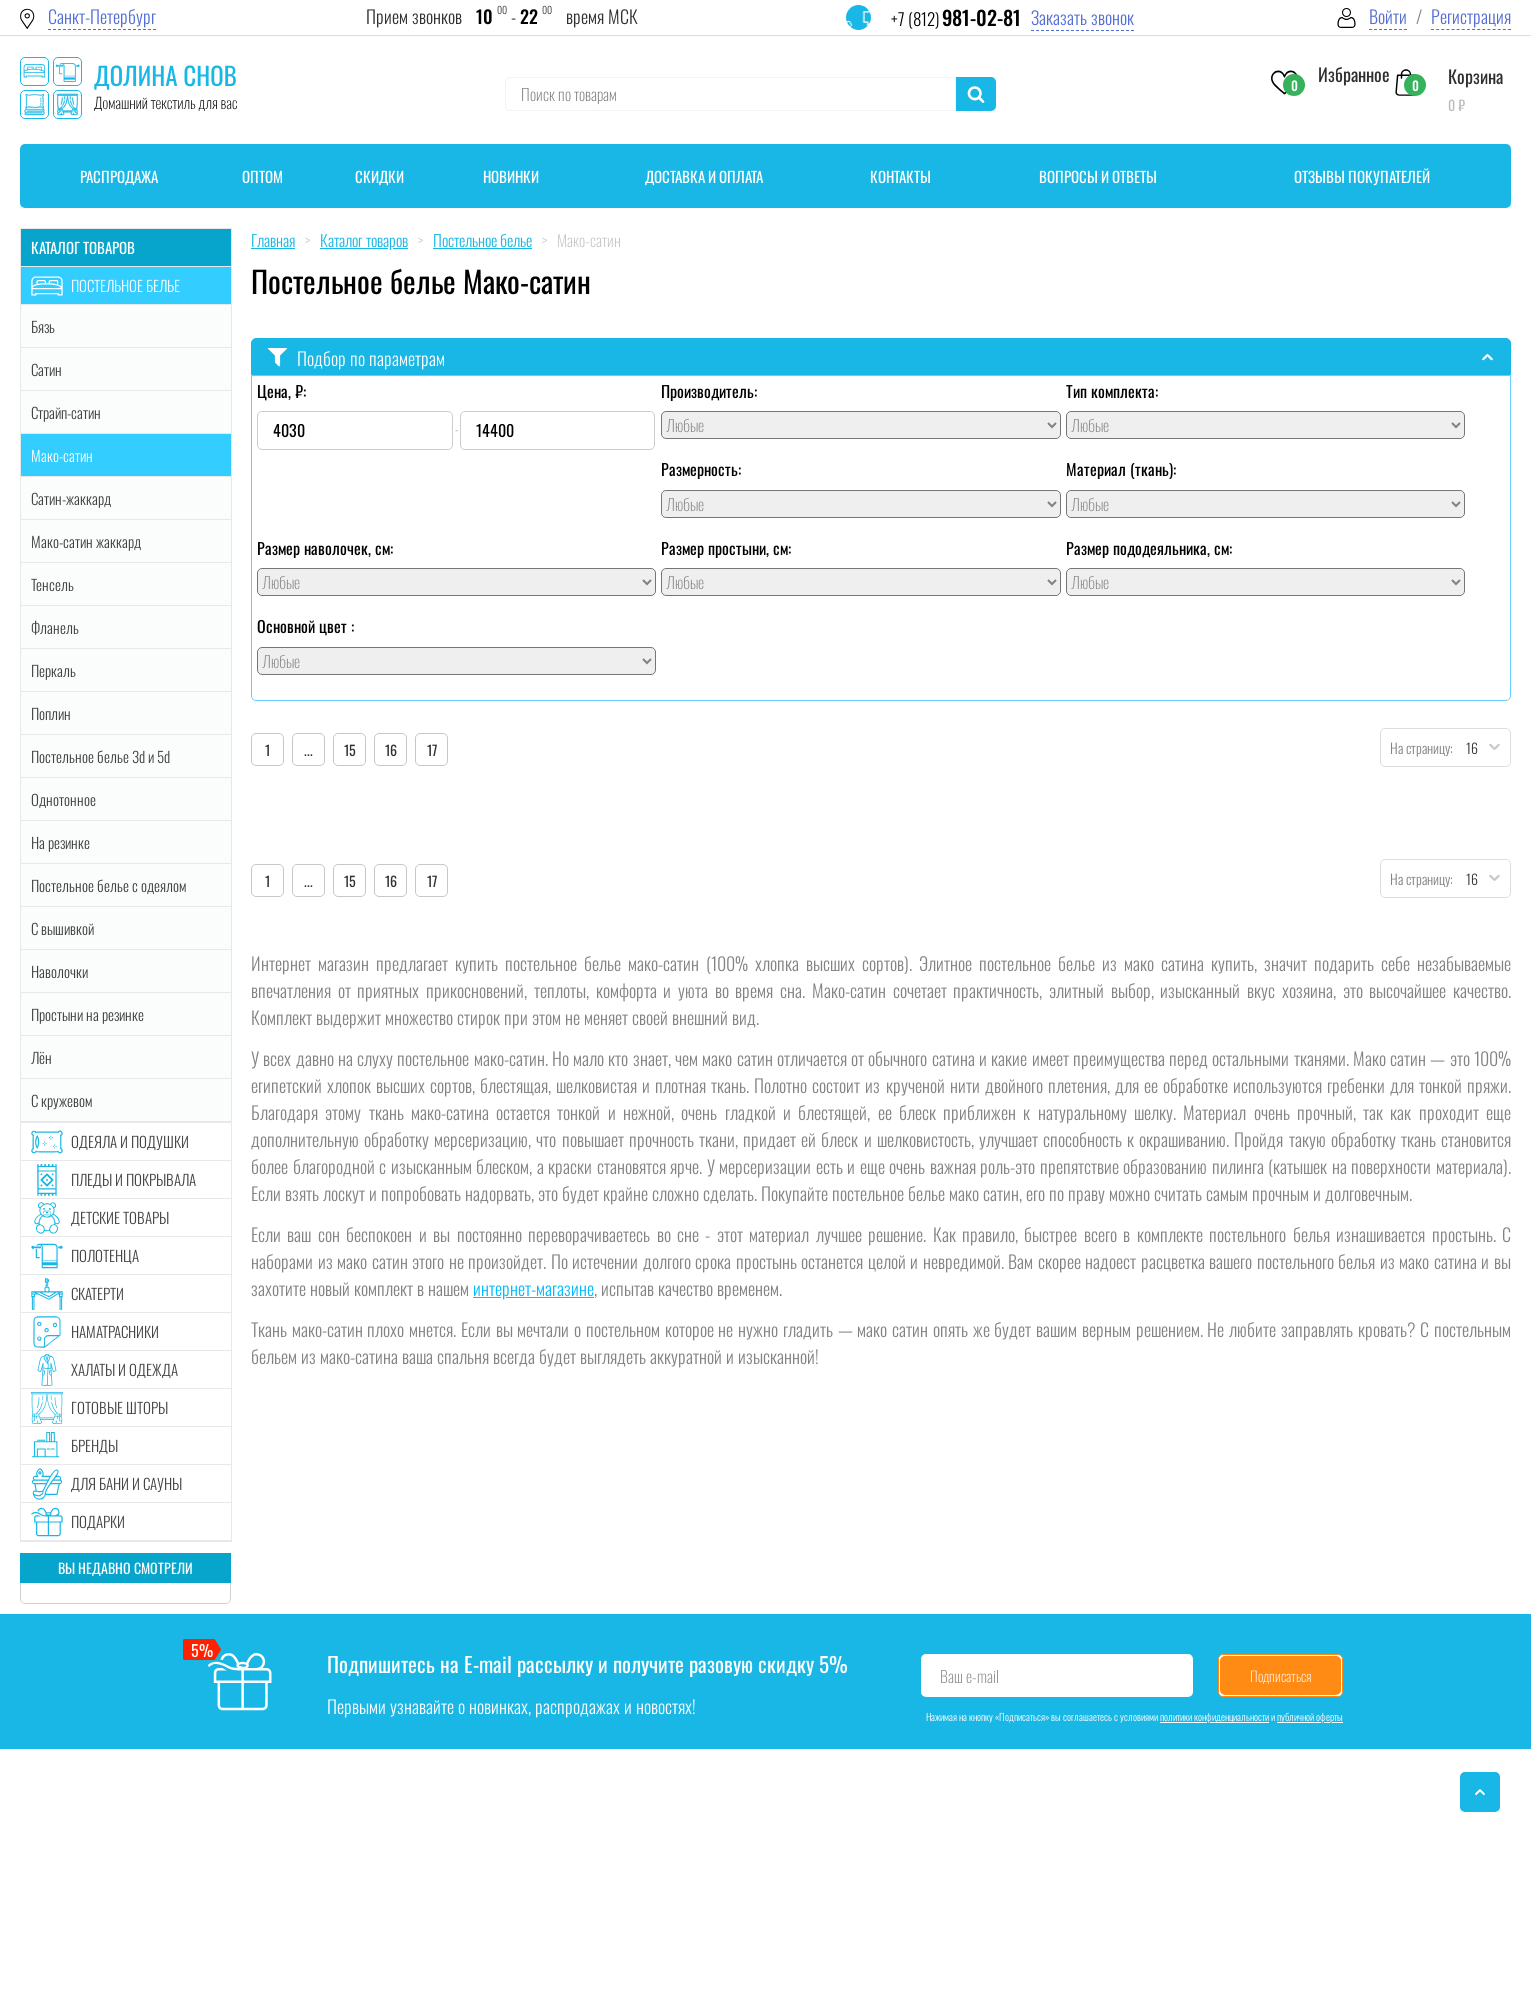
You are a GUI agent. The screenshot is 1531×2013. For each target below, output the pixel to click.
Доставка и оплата (704, 176)
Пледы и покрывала (133, 1179)
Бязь (43, 326)
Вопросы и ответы (1098, 176)
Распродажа (119, 176)
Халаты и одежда (124, 1369)
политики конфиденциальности (1214, 1716)
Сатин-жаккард (71, 498)
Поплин (51, 713)
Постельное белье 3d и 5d (100, 756)
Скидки (379, 176)
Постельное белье (125, 285)
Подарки (98, 1521)
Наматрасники (115, 1331)
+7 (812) (956, 18)
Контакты (900, 176)
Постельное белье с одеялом (108, 885)
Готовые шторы (119, 1407)
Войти (1388, 16)
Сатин (46, 369)
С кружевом (61, 1100)
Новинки (511, 176)
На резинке (60, 842)
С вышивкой (62, 928)
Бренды (94, 1445)
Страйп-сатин (66, 412)
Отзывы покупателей (1362, 176)
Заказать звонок (1082, 17)
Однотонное (63, 799)
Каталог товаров (83, 247)
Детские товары (120, 1217)
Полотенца (105, 1255)
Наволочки (59, 971)
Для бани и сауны (126, 1483)
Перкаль (53, 670)
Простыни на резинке (87, 1014)
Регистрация (1471, 16)
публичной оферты (1310, 1716)
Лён (41, 1057)
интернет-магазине (533, 1288)
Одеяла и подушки (130, 1141)
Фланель (55, 627)
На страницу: (1417, 747)
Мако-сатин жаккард (86, 541)
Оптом (262, 176)
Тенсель (52, 584)
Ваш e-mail (969, 1676)
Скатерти (97, 1293)
